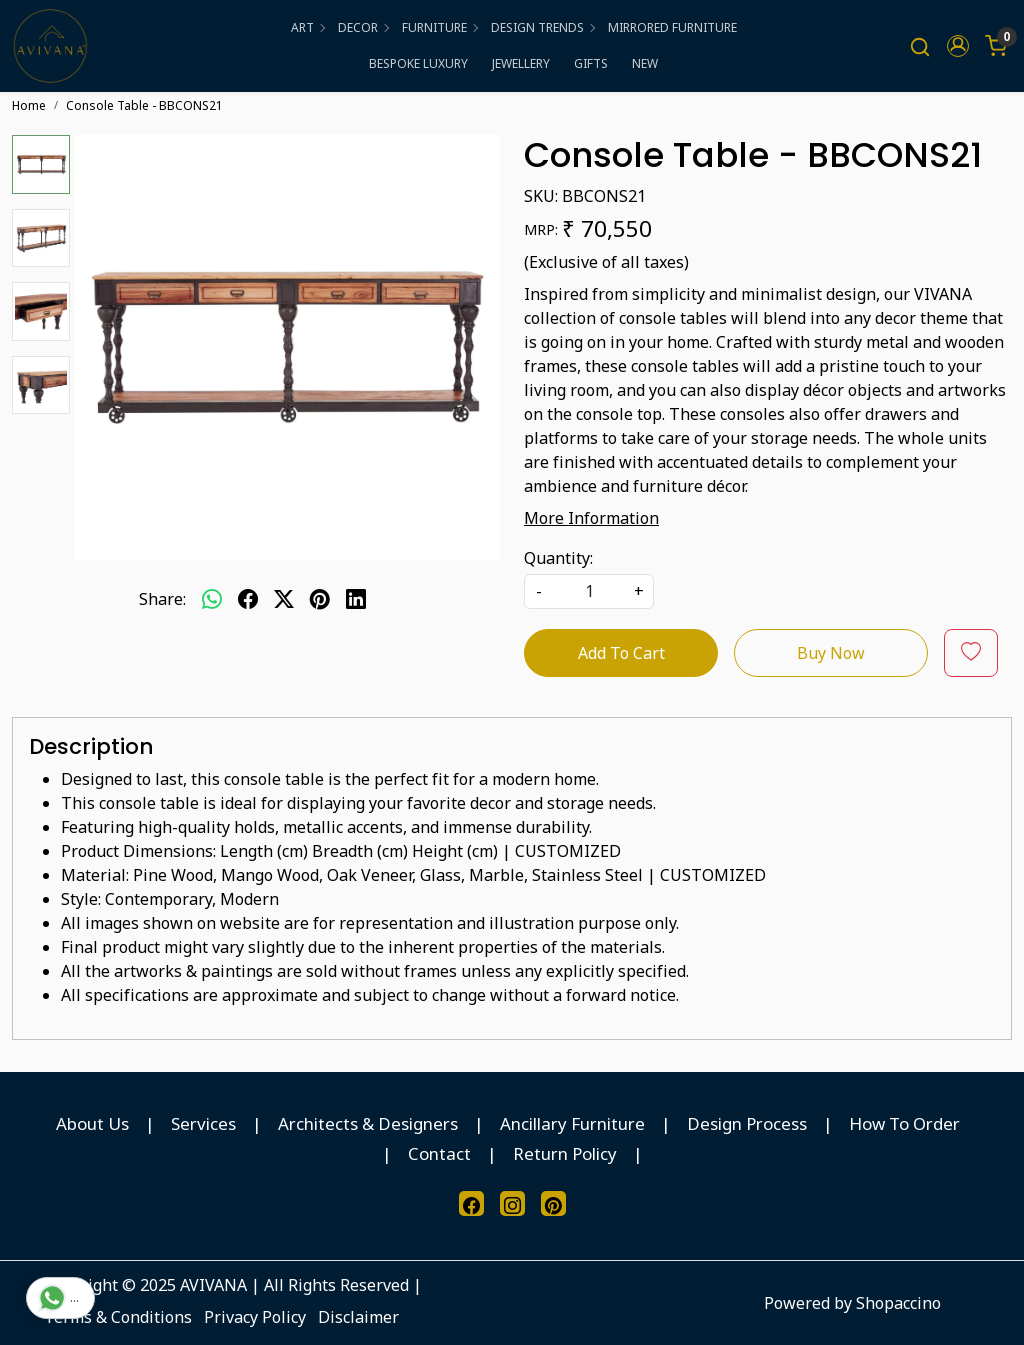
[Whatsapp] (212, 599)
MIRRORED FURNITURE (672, 27)
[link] (920, 46)
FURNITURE (439, 27)
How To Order (904, 1123)
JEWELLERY (521, 63)
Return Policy (565, 1153)
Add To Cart (621, 653)
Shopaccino (898, 1303)
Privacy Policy (255, 1317)
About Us (92, 1123)
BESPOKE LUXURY (418, 63)
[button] (958, 46)
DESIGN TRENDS (542, 27)
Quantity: (558, 558)
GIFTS (591, 63)
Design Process (747, 1123)
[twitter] (284, 599)
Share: (162, 599)
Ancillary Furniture (572, 1123)
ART (307, 27)
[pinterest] (320, 599)
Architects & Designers (368, 1123)
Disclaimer (358, 1317)
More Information (591, 518)
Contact (439, 1153)
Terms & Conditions (118, 1317)
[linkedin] (356, 599)
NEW (645, 63)
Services (203, 1123)
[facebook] (248, 599)
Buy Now (831, 653)
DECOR (363, 27)
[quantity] (589, 591)
